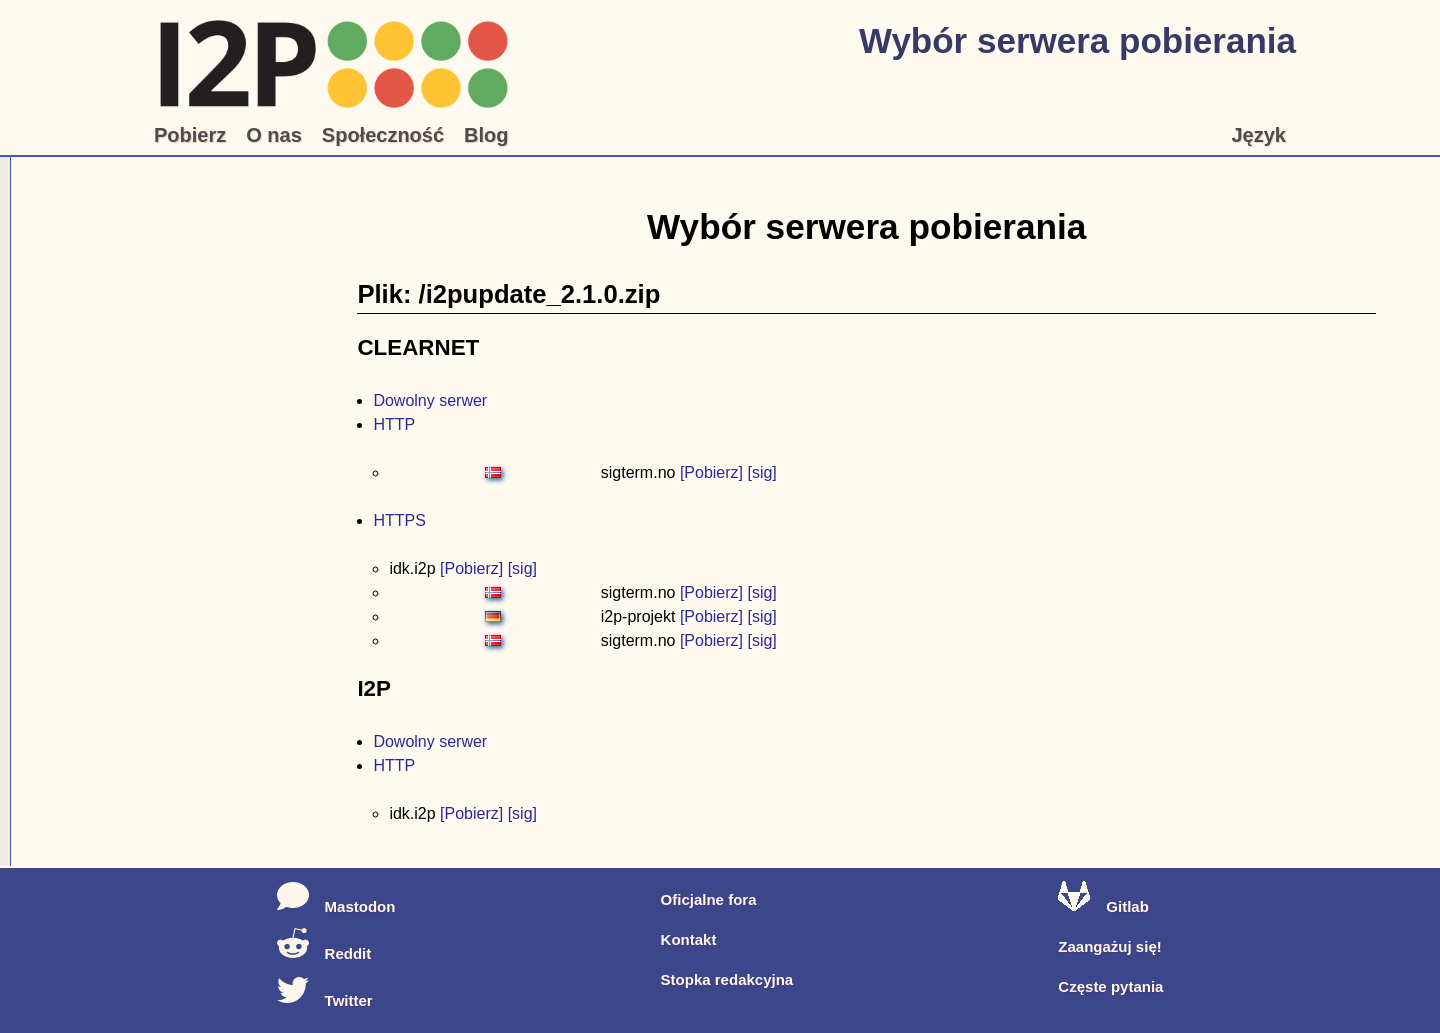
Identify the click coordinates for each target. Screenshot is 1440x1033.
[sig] (761, 472)
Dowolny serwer (430, 400)
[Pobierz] (711, 472)
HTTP (394, 424)
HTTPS (399, 520)
